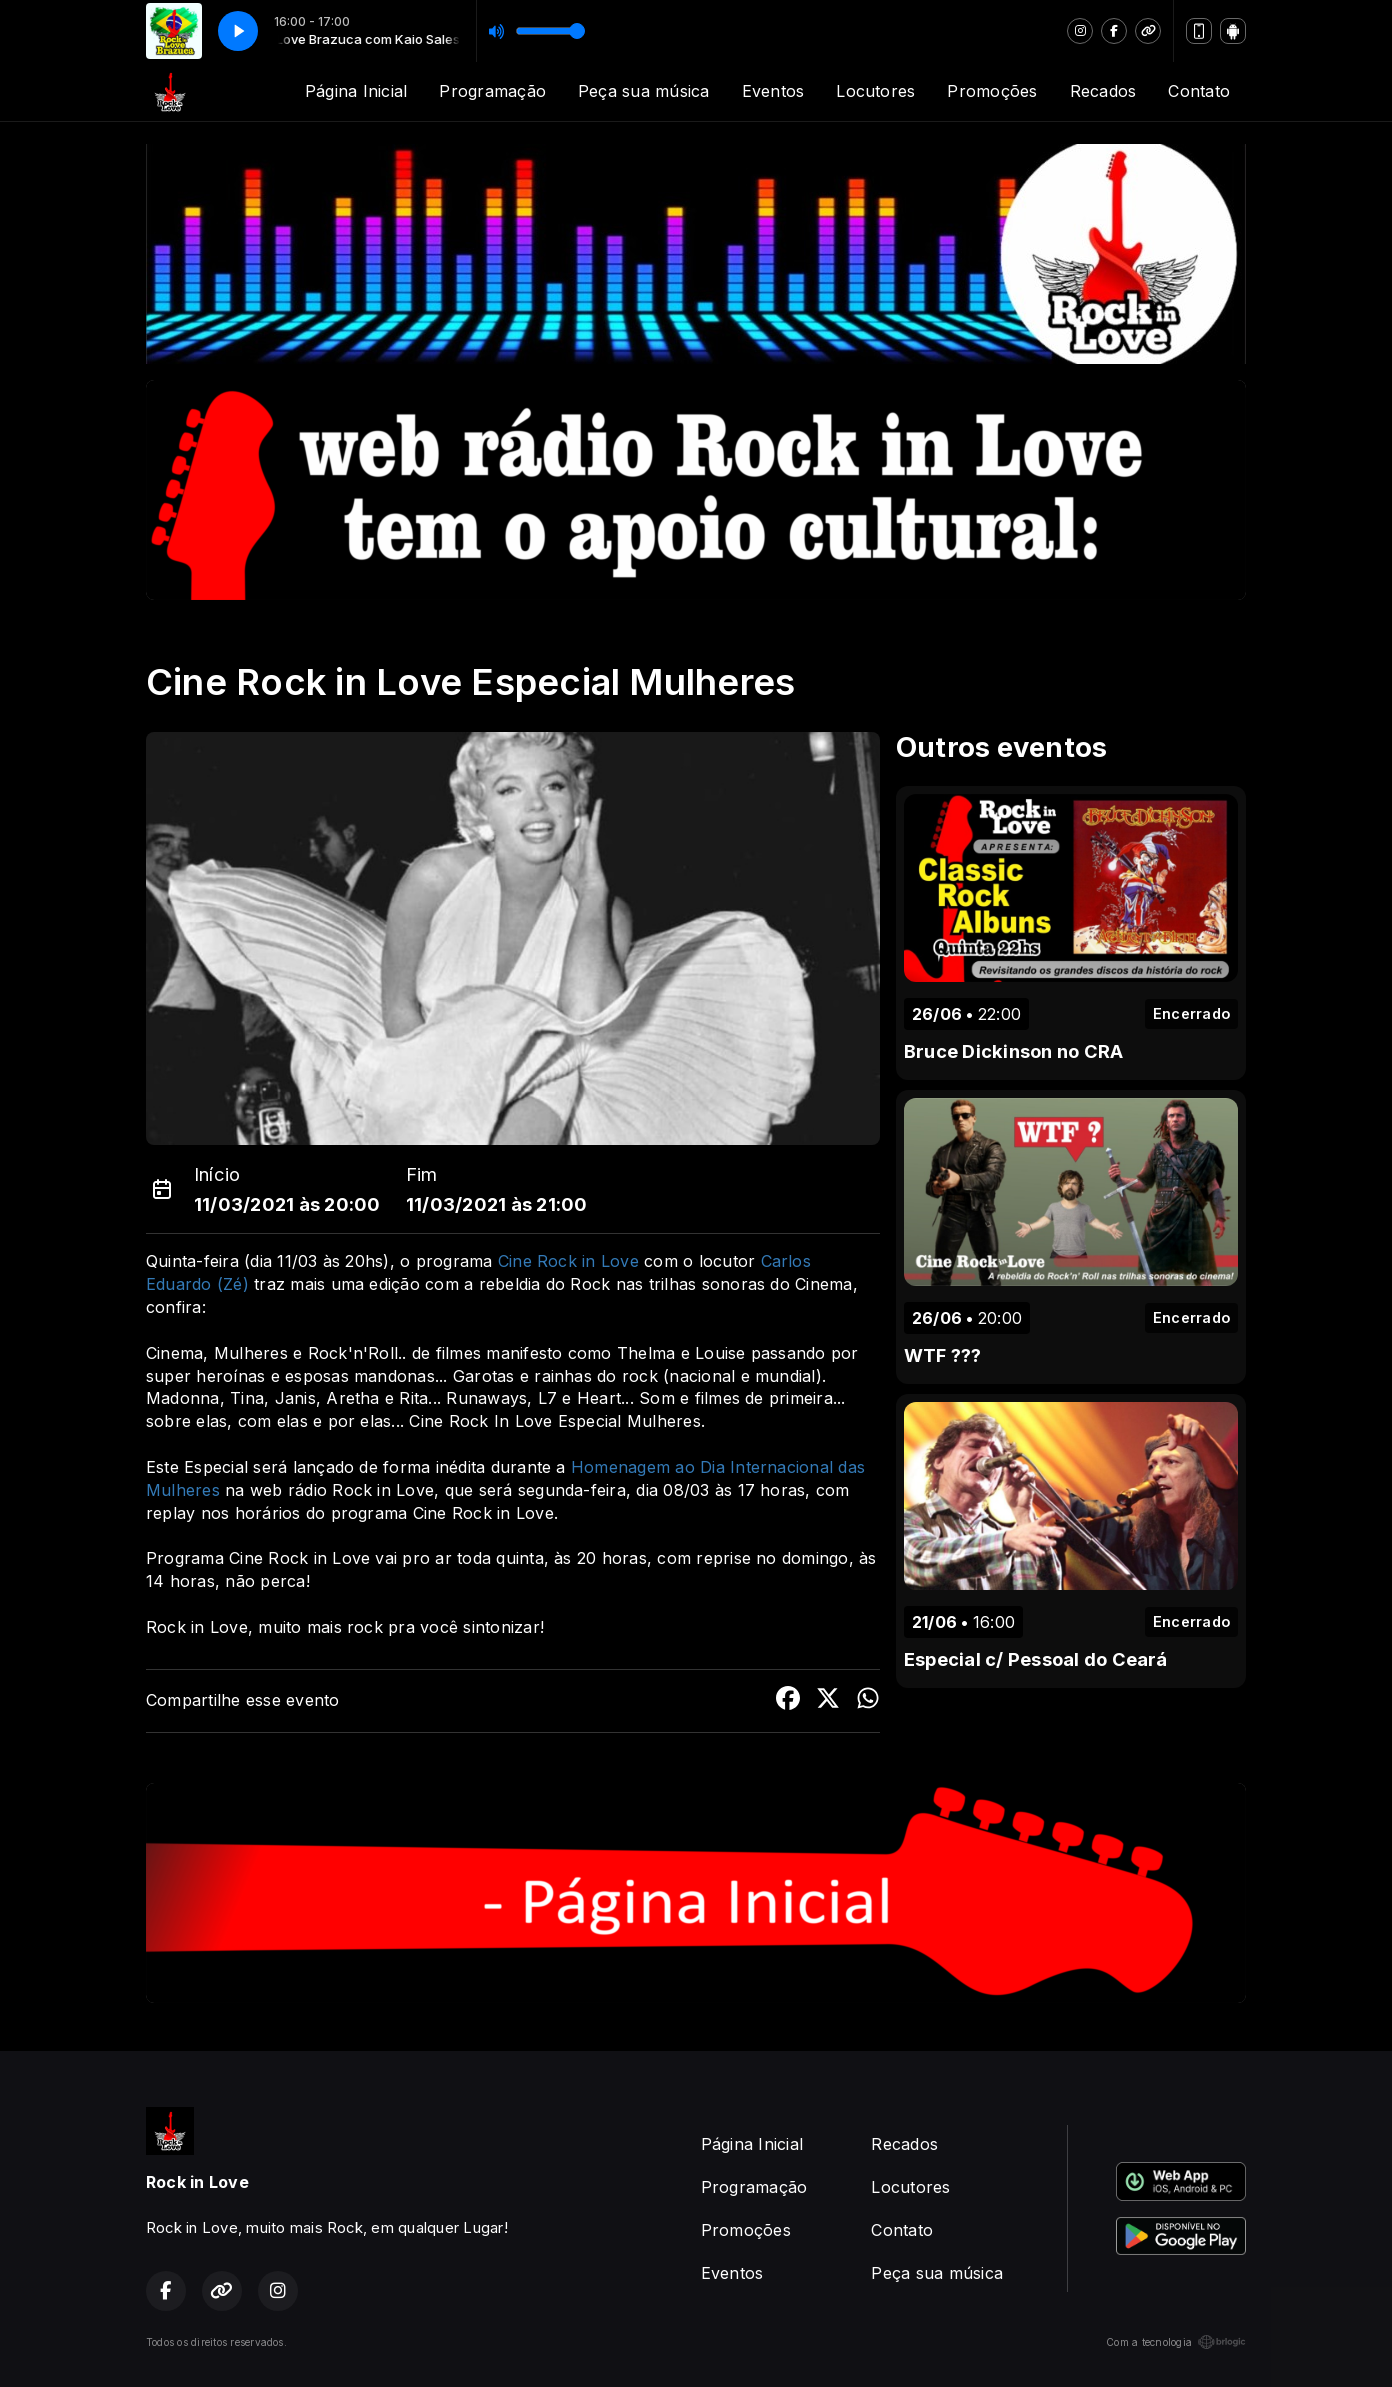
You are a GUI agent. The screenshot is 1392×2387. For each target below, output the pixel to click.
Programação (492, 91)
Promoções (992, 91)
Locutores (875, 91)
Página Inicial (356, 91)
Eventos (773, 91)
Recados (1103, 91)
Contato (1199, 91)
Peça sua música (644, 91)
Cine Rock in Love (568, 1261)
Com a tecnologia (1176, 2342)
